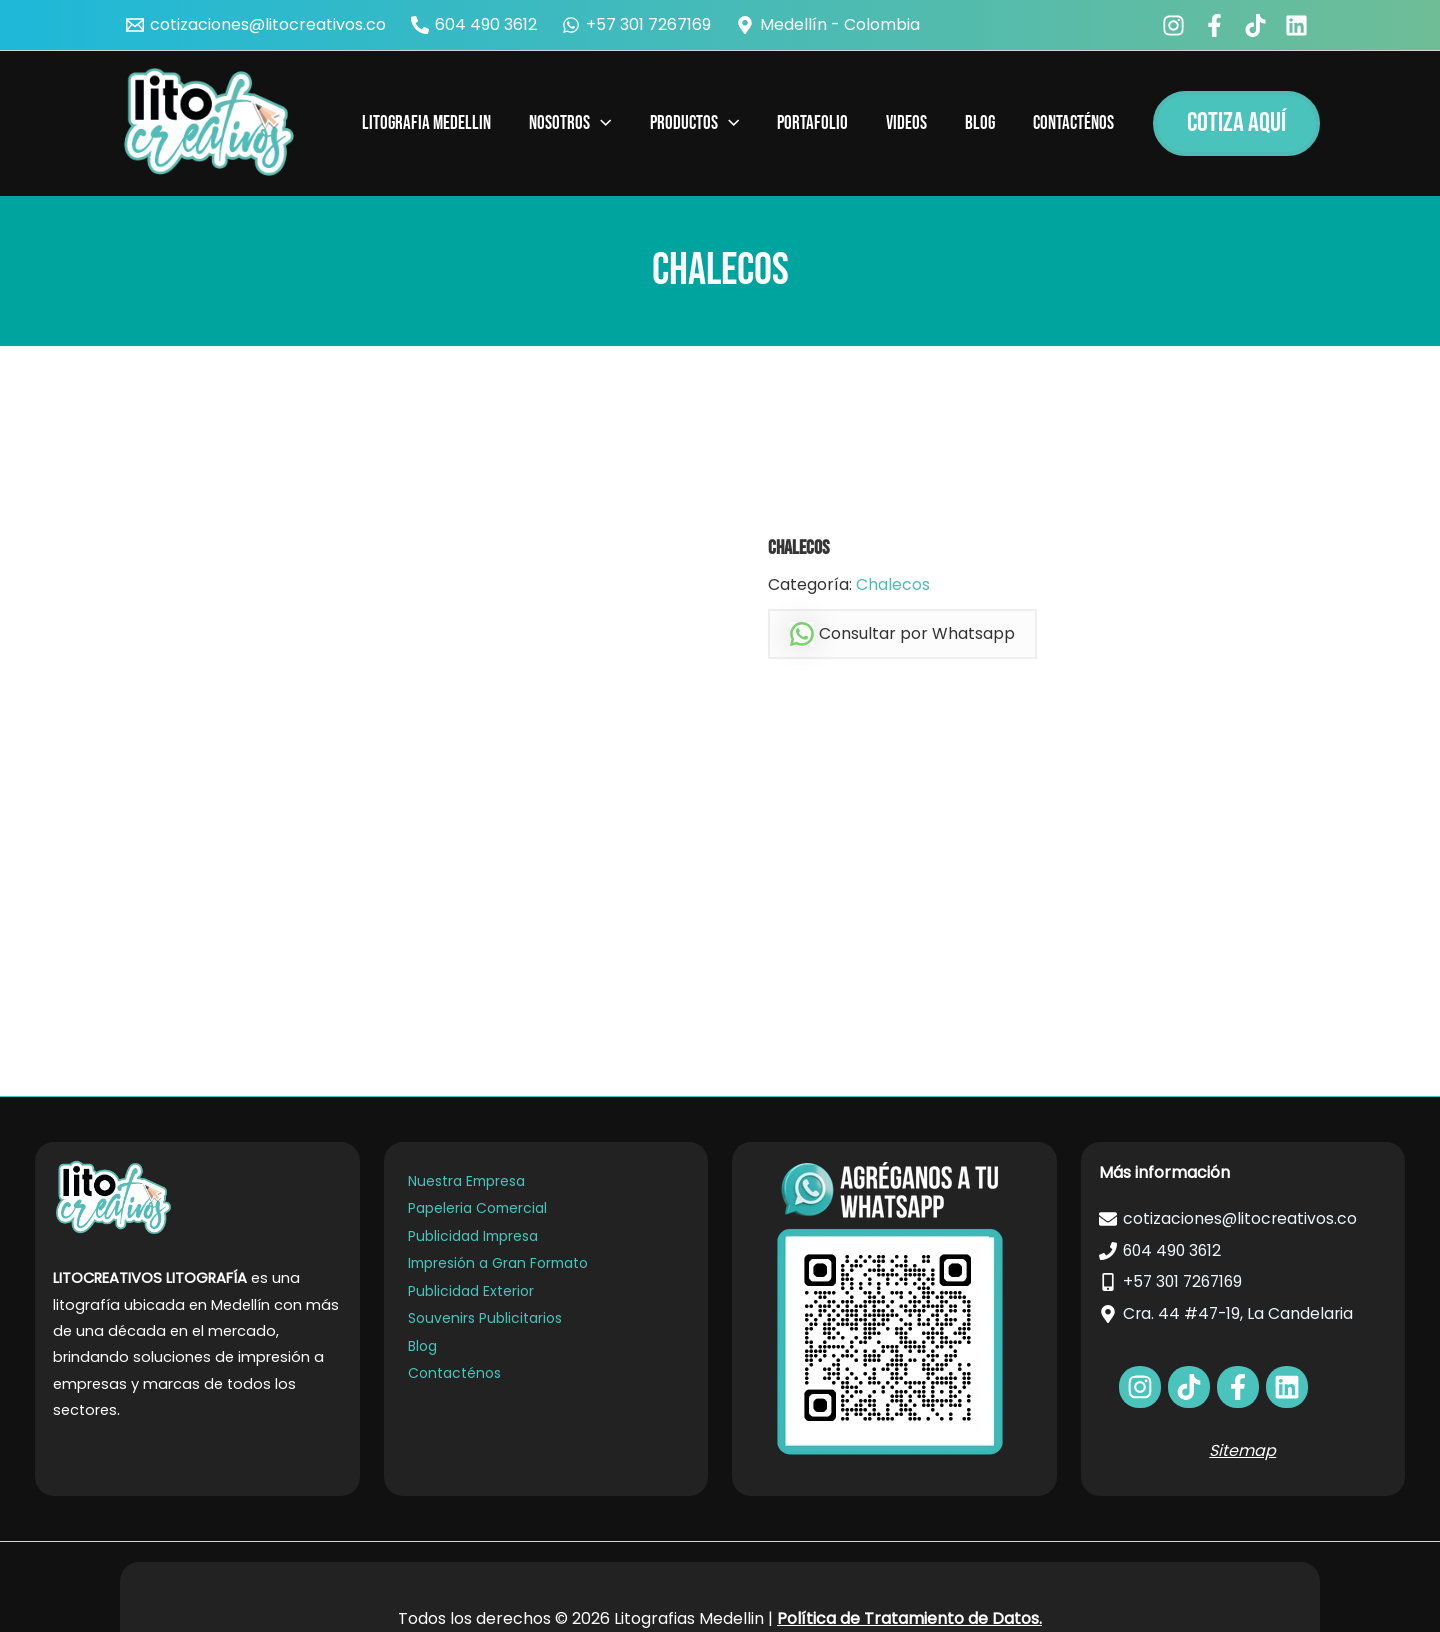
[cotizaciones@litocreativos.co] (256, 25)
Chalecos (893, 584)
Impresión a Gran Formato (499, 1266)
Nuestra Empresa (466, 1181)
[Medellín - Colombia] (827, 25)
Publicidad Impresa (473, 1237)
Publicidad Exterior (470, 1294)
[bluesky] (1299, 25)
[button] (1236, 123)
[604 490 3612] (474, 25)
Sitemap (1242, 1450)
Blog (421, 1350)
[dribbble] (1287, 1387)
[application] (600, 124)
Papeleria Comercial (477, 1209)
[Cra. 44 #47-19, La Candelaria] (1243, 1314)
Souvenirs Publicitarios (484, 1322)
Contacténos (453, 1378)
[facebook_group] (1217, 25)
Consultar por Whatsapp (902, 634)
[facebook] (1176, 25)
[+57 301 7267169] (637, 25)
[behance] (1258, 25)
